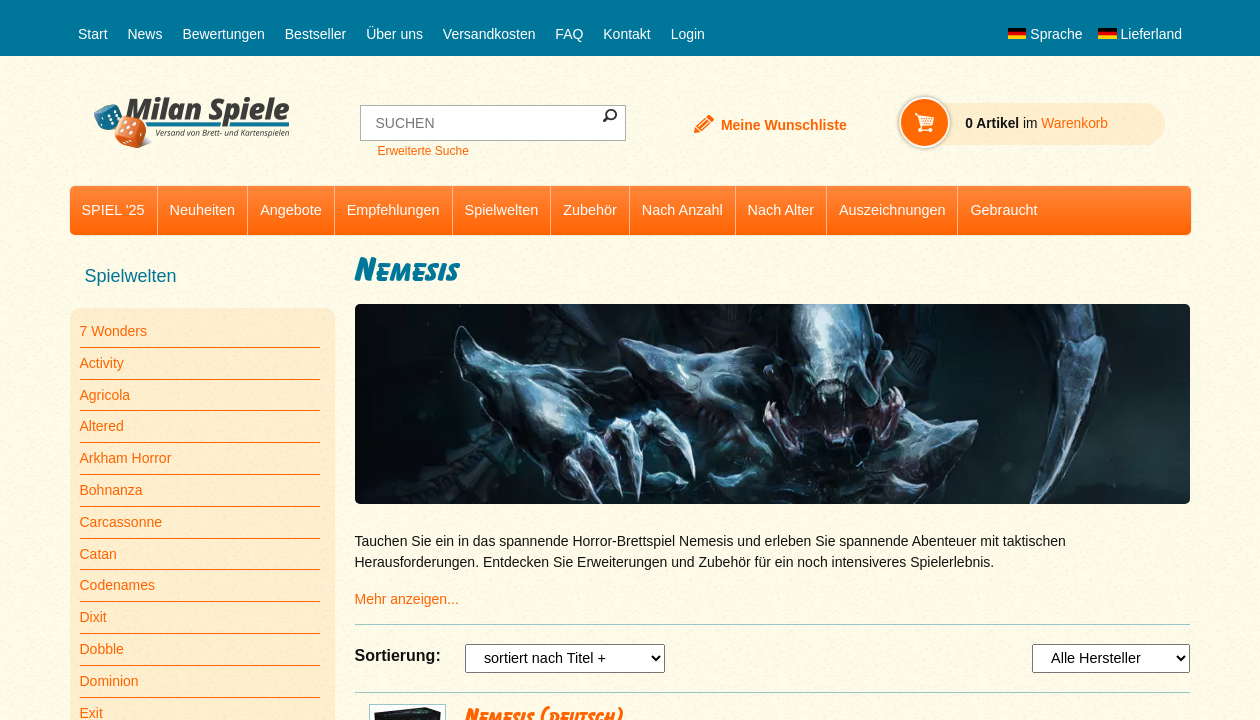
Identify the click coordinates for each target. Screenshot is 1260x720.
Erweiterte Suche (422, 151)
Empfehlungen (393, 210)
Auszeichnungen (892, 210)
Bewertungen (223, 34)
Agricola (105, 395)
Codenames (118, 585)
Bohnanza (111, 490)
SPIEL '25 (113, 210)
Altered (102, 426)
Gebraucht (1003, 210)
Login (688, 34)
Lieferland (1140, 34)
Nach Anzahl (682, 210)
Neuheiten (203, 210)
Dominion (109, 681)
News (144, 34)
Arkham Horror (126, 458)
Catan (98, 554)
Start (93, 34)
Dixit (93, 617)
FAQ (569, 34)
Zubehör (590, 210)
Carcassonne (121, 522)
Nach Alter (781, 210)
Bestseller (315, 34)
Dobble (102, 649)
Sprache (1045, 34)
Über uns (394, 34)
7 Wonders (113, 331)
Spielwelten (502, 210)
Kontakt (626, 34)
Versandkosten (489, 34)
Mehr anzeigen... (407, 599)
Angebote (291, 210)
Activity (102, 363)
